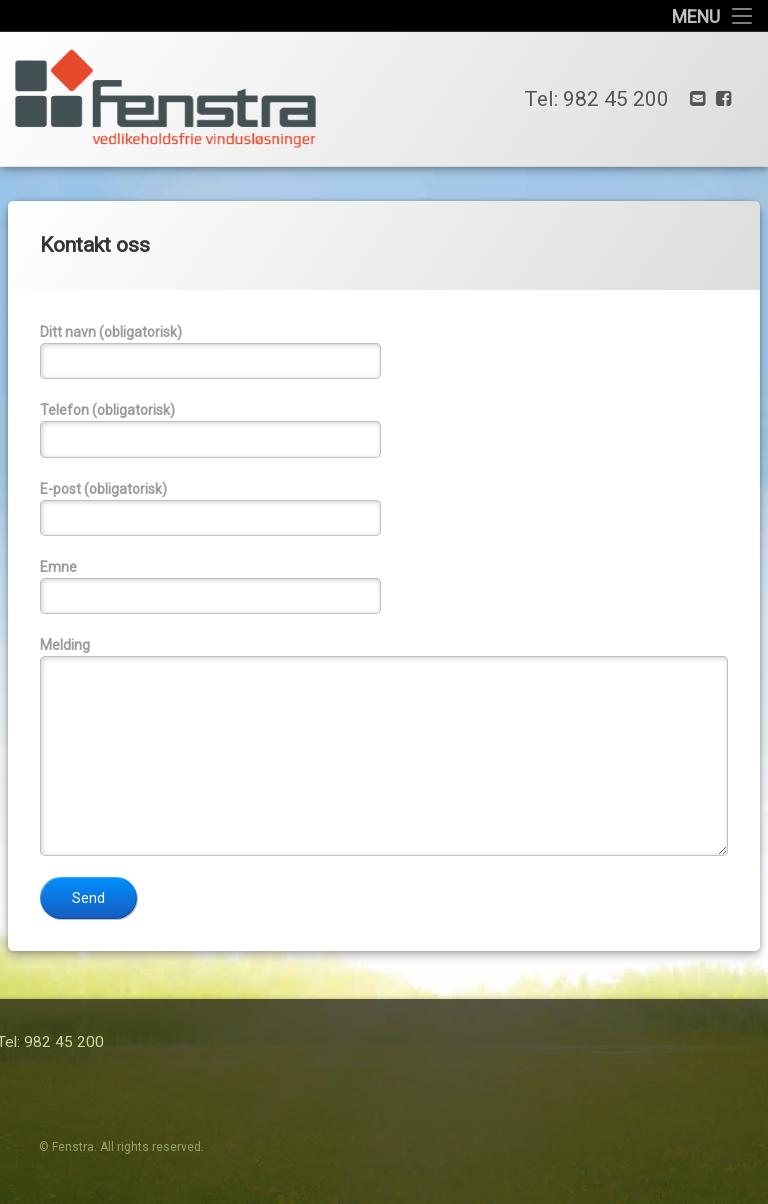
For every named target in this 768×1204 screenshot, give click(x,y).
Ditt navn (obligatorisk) (384, 351)
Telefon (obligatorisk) (384, 429)
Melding (384, 746)
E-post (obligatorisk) (384, 508)
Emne (384, 586)
